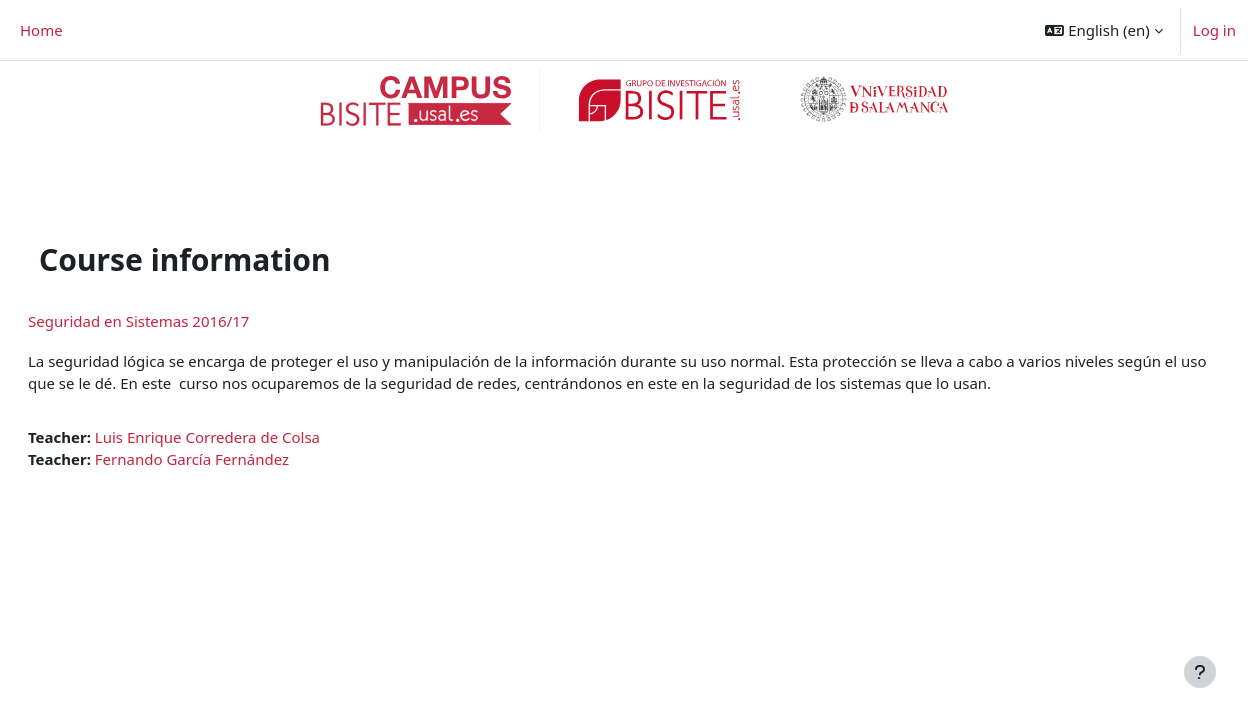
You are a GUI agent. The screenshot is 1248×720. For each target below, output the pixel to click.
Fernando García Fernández (240, 410)
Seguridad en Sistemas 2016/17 (186, 271)
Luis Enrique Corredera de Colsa (255, 387)
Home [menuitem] (41, 30)
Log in (1214, 30)
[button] (1103, 30)
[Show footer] (1200, 672)
